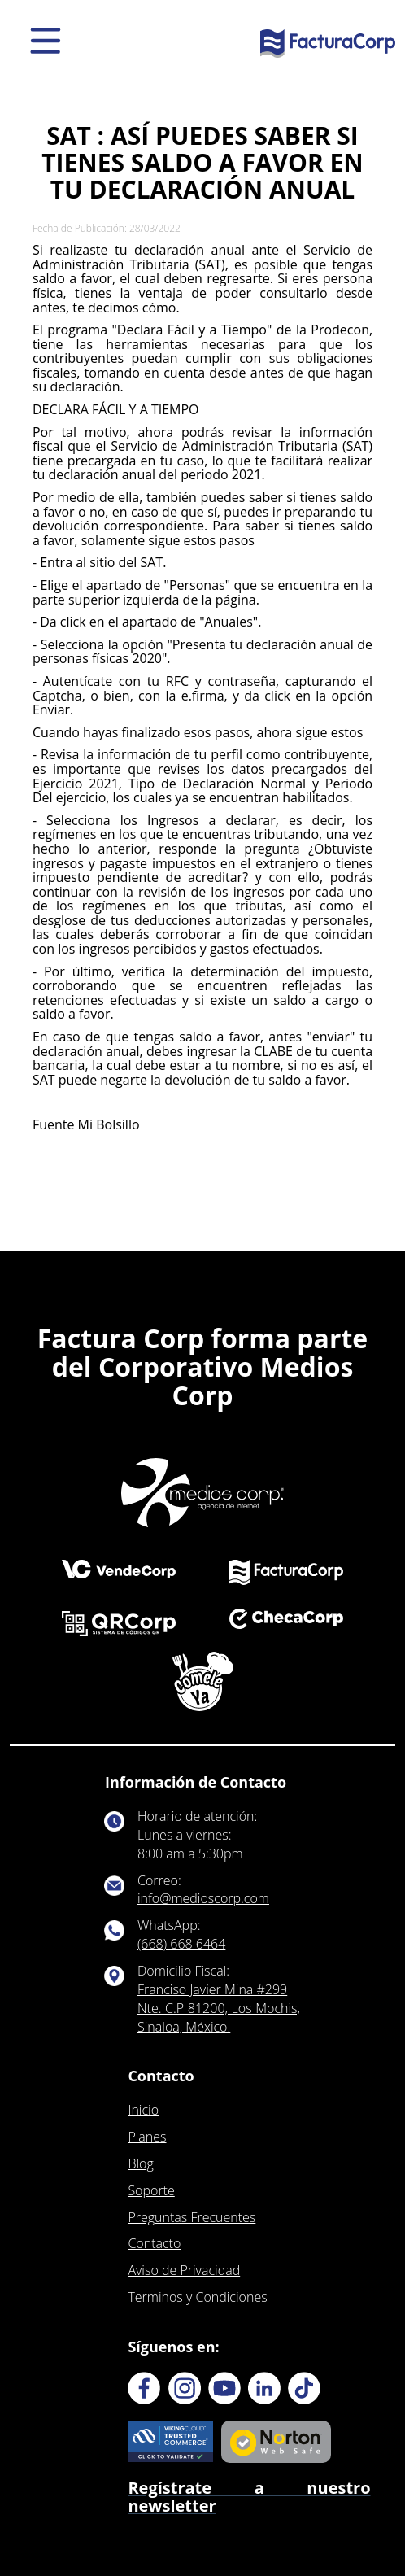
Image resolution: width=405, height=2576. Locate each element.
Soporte (151, 2190)
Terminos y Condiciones (197, 2297)
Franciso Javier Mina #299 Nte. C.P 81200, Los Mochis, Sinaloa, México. (218, 2008)
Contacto (154, 2243)
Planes (147, 2137)
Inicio (143, 2110)
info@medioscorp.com (203, 1898)
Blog (140, 2163)
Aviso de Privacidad (184, 2270)
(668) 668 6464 (181, 1944)
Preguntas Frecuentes (191, 2217)
